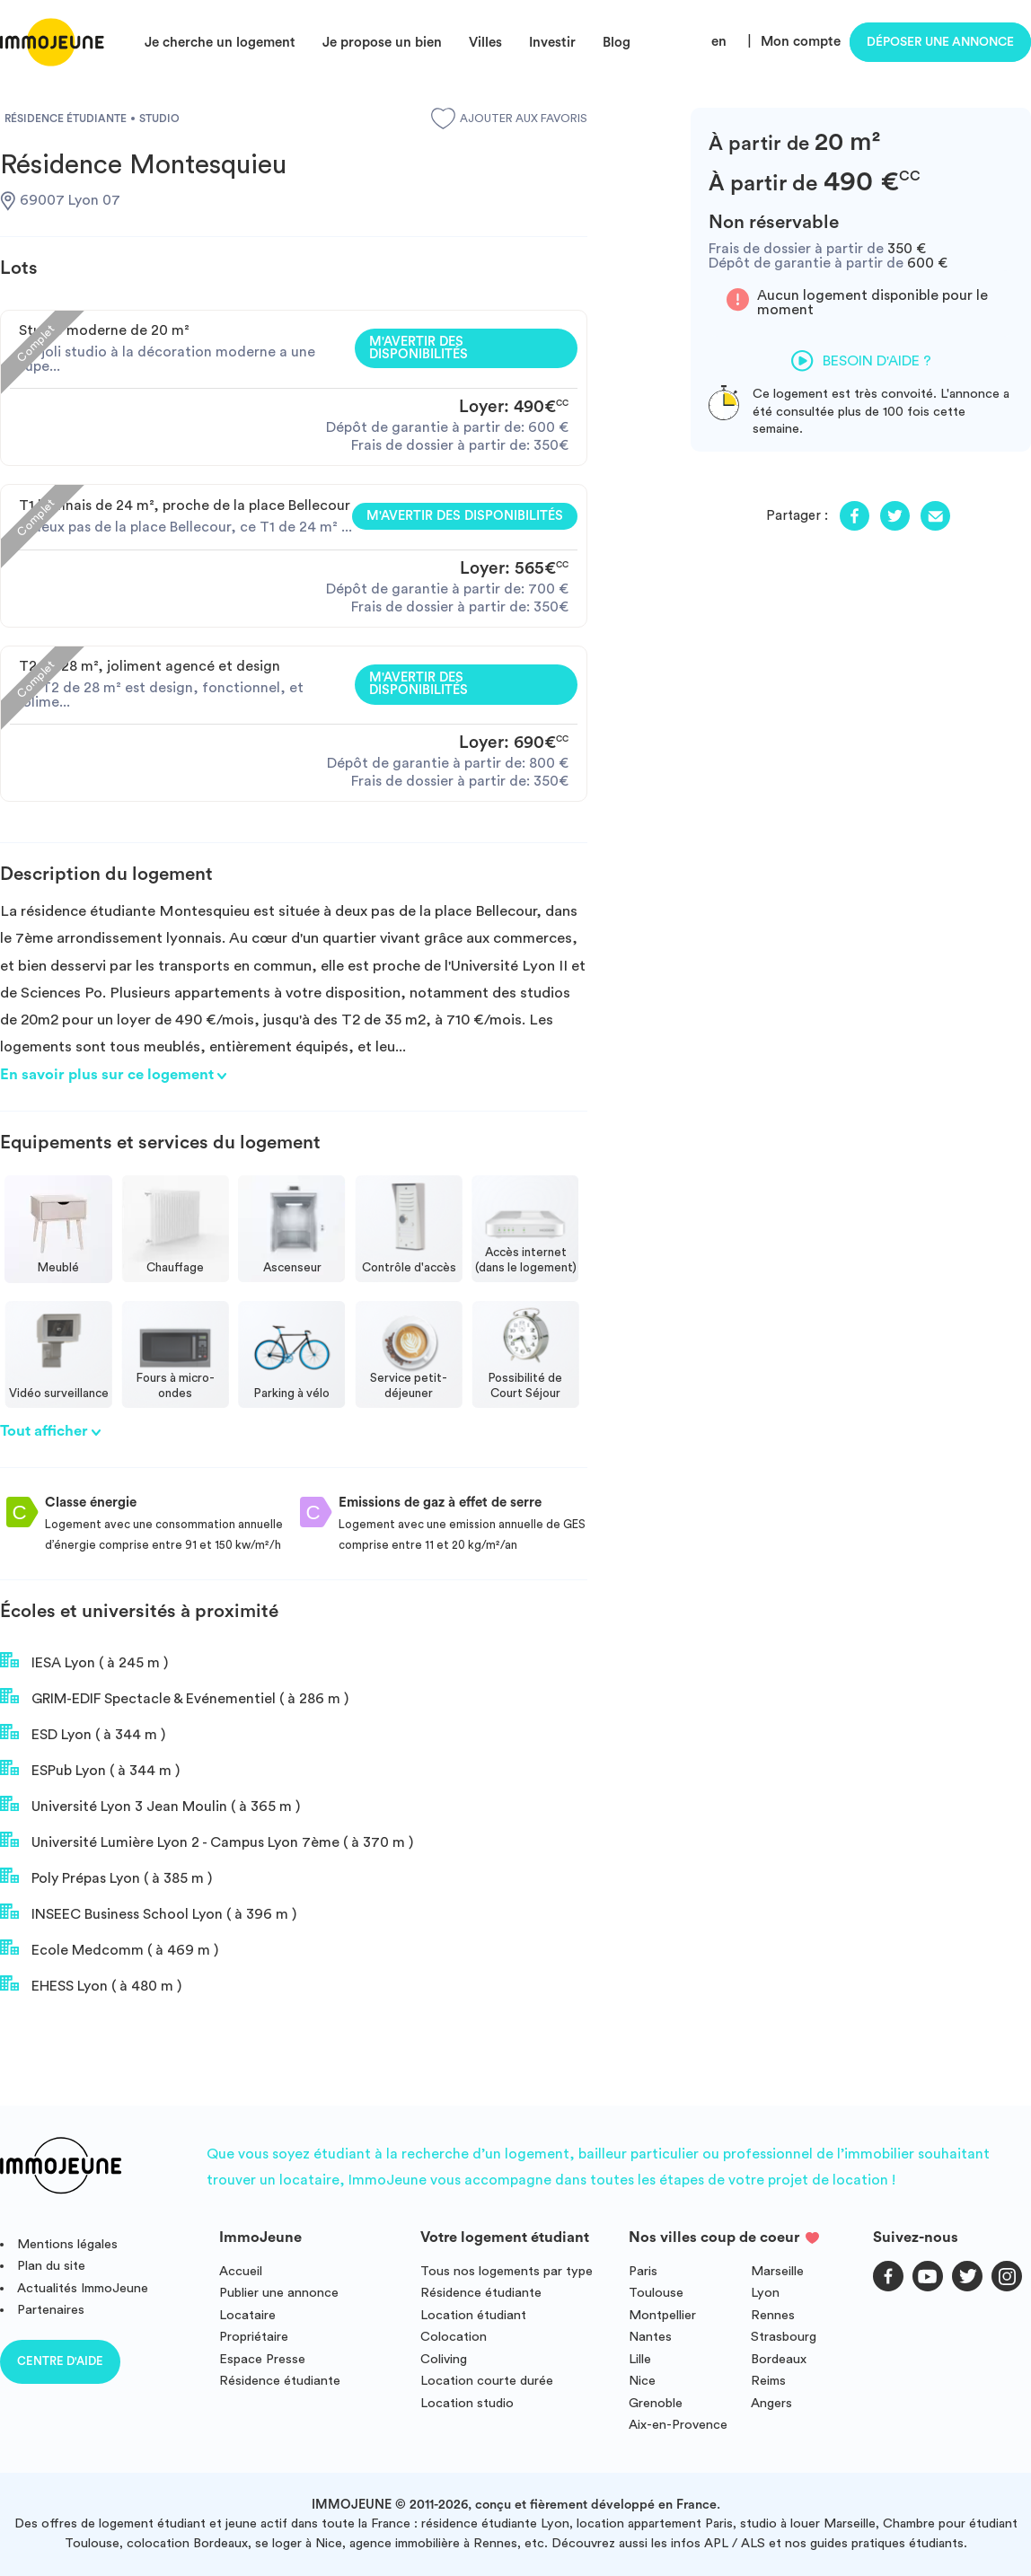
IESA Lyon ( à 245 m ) (84, 1661)
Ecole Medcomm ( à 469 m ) (109, 1948)
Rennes (773, 2315)
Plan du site (51, 2266)
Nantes (650, 2336)
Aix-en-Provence (678, 2424)
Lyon (765, 2292)
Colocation (453, 2336)
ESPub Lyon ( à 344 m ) (90, 1769)
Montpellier (662, 2315)
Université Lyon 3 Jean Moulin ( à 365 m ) (150, 1805)
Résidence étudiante (279, 2380)
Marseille (777, 2271)
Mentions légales (67, 2244)
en (719, 41)
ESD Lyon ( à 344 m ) (82, 1733)
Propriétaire (253, 2336)
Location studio (467, 2403)
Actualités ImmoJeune (82, 2288)
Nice (642, 2380)
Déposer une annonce (940, 42)
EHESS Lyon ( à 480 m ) (90, 1984)
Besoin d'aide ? (861, 361)
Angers (771, 2403)
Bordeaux (778, 2359)
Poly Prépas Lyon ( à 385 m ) (106, 1877)
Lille (640, 2359)
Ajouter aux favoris (509, 118)
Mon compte (801, 41)
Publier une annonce (279, 2292)
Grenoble (656, 2403)
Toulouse (656, 2292)
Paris (643, 2271)
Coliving (443, 2359)
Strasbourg (783, 2336)
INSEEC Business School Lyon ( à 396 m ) (148, 1912)
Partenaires (50, 2310)
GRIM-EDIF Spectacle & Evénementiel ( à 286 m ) (174, 1697)
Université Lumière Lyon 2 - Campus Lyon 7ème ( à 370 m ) (206, 1841)
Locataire (247, 2315)
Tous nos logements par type (506, 2271)
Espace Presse (262, 2359)
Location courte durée (486, 2380)
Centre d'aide (60, 2361)
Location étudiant (473, 2315)
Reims (768, 2380)
